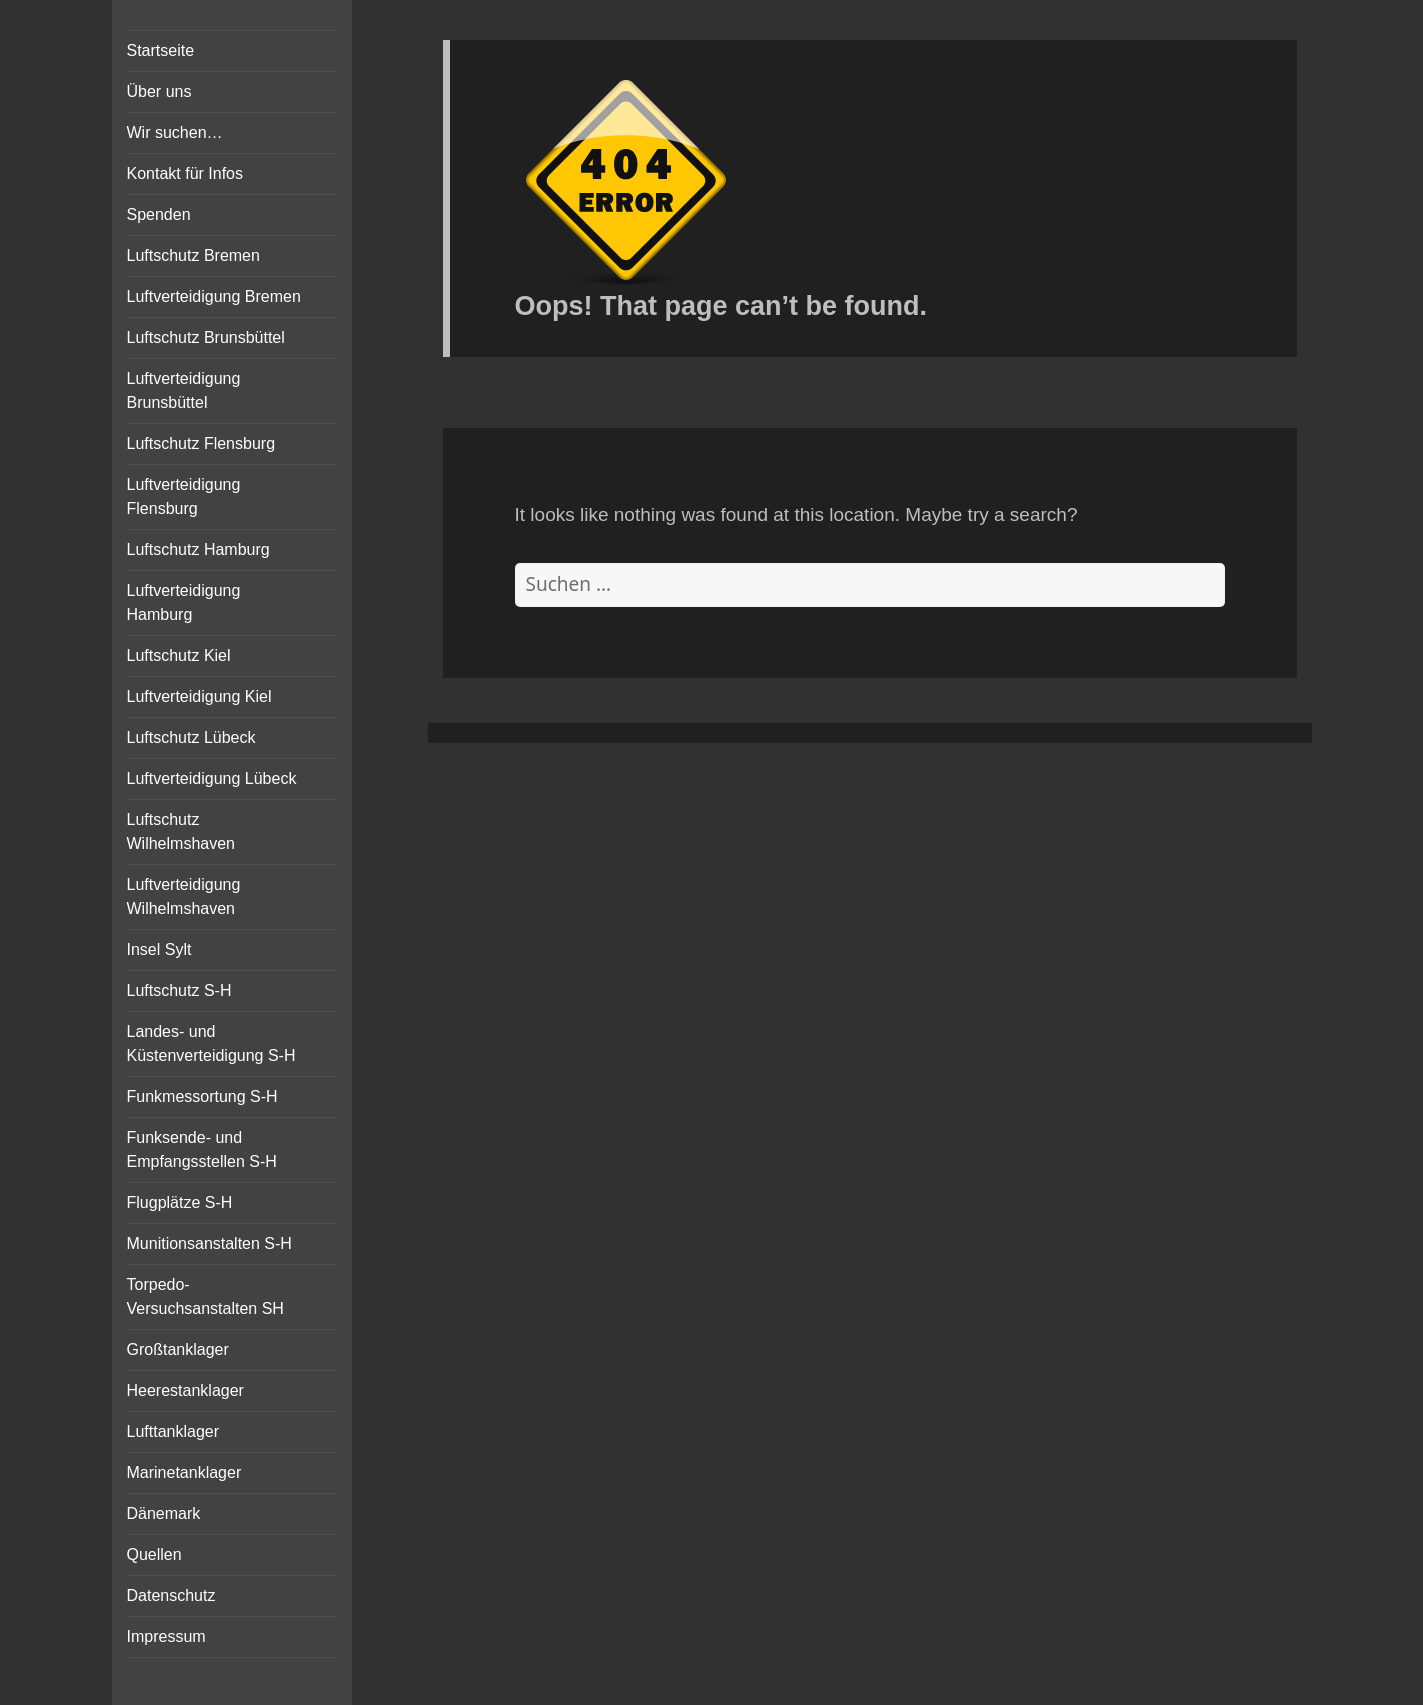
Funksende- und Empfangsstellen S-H (202, 1149)
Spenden (159, 214)
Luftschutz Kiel (179, 655)
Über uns (159, 91)
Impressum (166, 1636)
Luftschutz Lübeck (191, 737)
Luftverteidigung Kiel (199, 696)
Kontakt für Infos (185, 173)
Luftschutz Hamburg (198, 549)
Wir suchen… (175, 132)
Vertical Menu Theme (909, 764)
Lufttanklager (173, 1431)
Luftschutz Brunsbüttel (206, 337)
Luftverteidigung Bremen (214, 296)
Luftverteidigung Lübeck (212, 778)
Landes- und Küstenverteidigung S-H (211, 1043)
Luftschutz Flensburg (201, 443)
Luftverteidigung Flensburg (184, 496)
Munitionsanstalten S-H (209, 1243)
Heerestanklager (185, 1390)
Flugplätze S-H (180, 1202)
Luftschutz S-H (179, 990)
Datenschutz (171, 1595)
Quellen (154, 1554)
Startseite (161, 50)
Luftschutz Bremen (193, 255)
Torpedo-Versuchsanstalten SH (205, 1296)
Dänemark (164, 1513)
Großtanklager (178, 1349)
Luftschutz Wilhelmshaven (181, 831)
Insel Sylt (159, 949)
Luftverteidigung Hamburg (184, 602)
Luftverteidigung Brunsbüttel (184, 390)
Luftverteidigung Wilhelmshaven (184, 896)
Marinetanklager (184, 1472)
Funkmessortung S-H (202, 1096)
